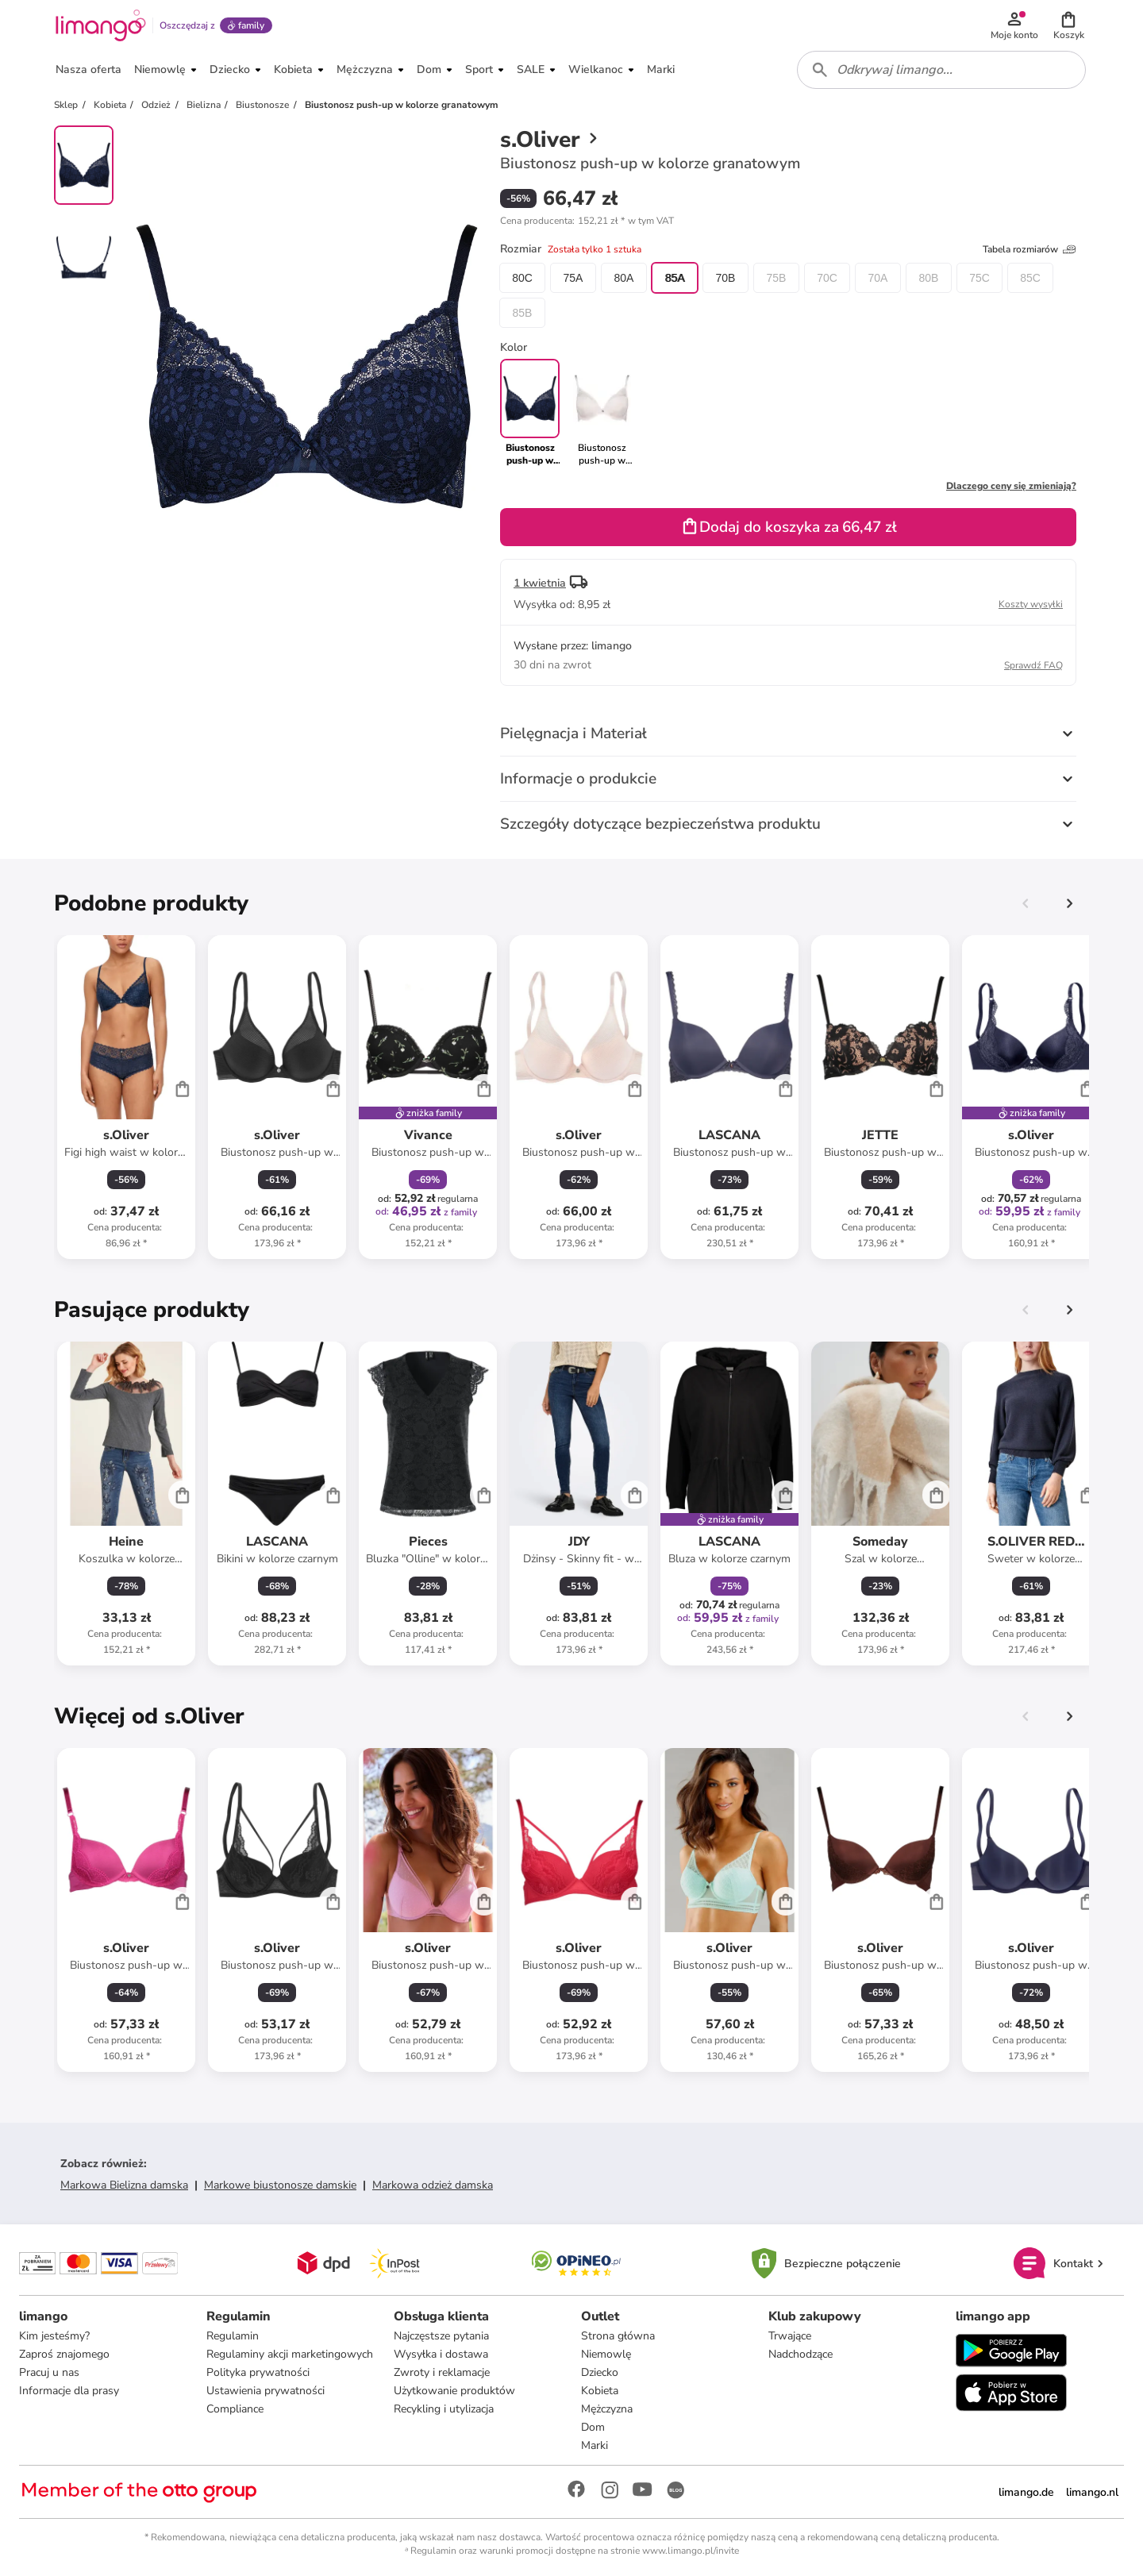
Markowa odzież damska (432, 2185)
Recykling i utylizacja (444, 2408)
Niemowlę (606, 2354)
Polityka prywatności (258, 2372)
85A (675, 277)
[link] (602, 413)
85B (523, 312)
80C (522, 277)
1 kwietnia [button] (540, 583)
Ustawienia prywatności (265, 2390)
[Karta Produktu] (126, 1097)
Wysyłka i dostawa (441, 2354)
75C (979, 277)
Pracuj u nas (49, 2372)
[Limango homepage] (101, 25)
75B (777, 277)
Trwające (789, 2335)
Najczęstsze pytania (441, 2335)
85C (1030, 277)
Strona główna (618, 2335)
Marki (594, 2445)
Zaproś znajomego (64, 2354)
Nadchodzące (800, 2354)
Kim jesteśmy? (54, 2335)
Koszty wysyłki (1031, 604)
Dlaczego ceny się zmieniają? (1011, 485)
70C (827, 277)
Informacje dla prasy (69, 2390)
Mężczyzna (607, 2408)
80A (624, 277)
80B (929, 277)
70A (878, 277)
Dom (593, 2427)
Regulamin (232, 2335)
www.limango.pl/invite (690, 2550)
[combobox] (941, 70)
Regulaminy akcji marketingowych (289, 2354)
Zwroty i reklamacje (442, 2372)
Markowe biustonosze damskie (280, 2185)
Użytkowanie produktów (454, 2390)
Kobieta (599, 2390)
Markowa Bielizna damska (124, 2185)
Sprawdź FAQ (1033, 665)
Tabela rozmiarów (1029, 249)
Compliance (235, 2408)
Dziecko (599, 2372)
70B (726, 277)
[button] (1068, 25)
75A (573, 277)
